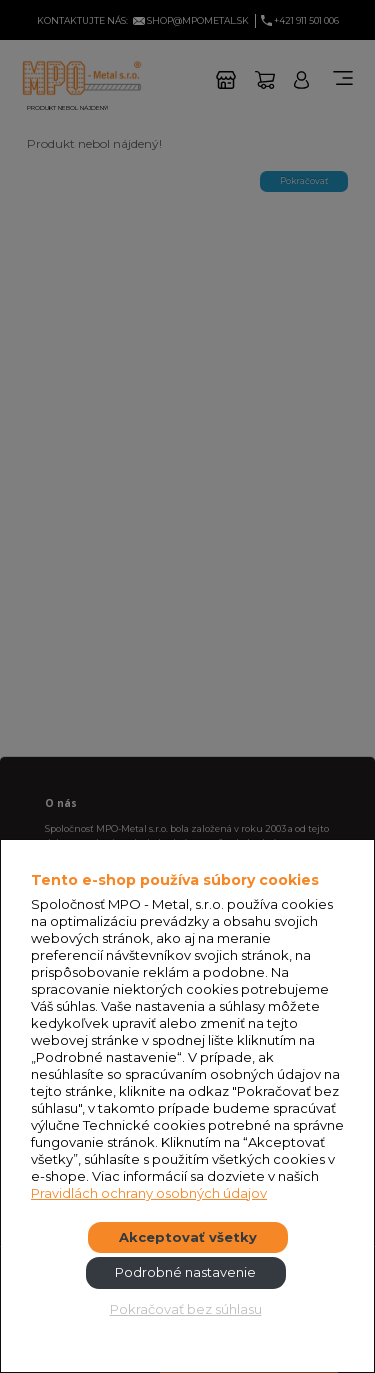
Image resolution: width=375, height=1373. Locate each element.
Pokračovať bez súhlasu (186, 1309)
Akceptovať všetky (188, 1237)
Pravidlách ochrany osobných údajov (149, 1193)
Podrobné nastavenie (185, 1272)
